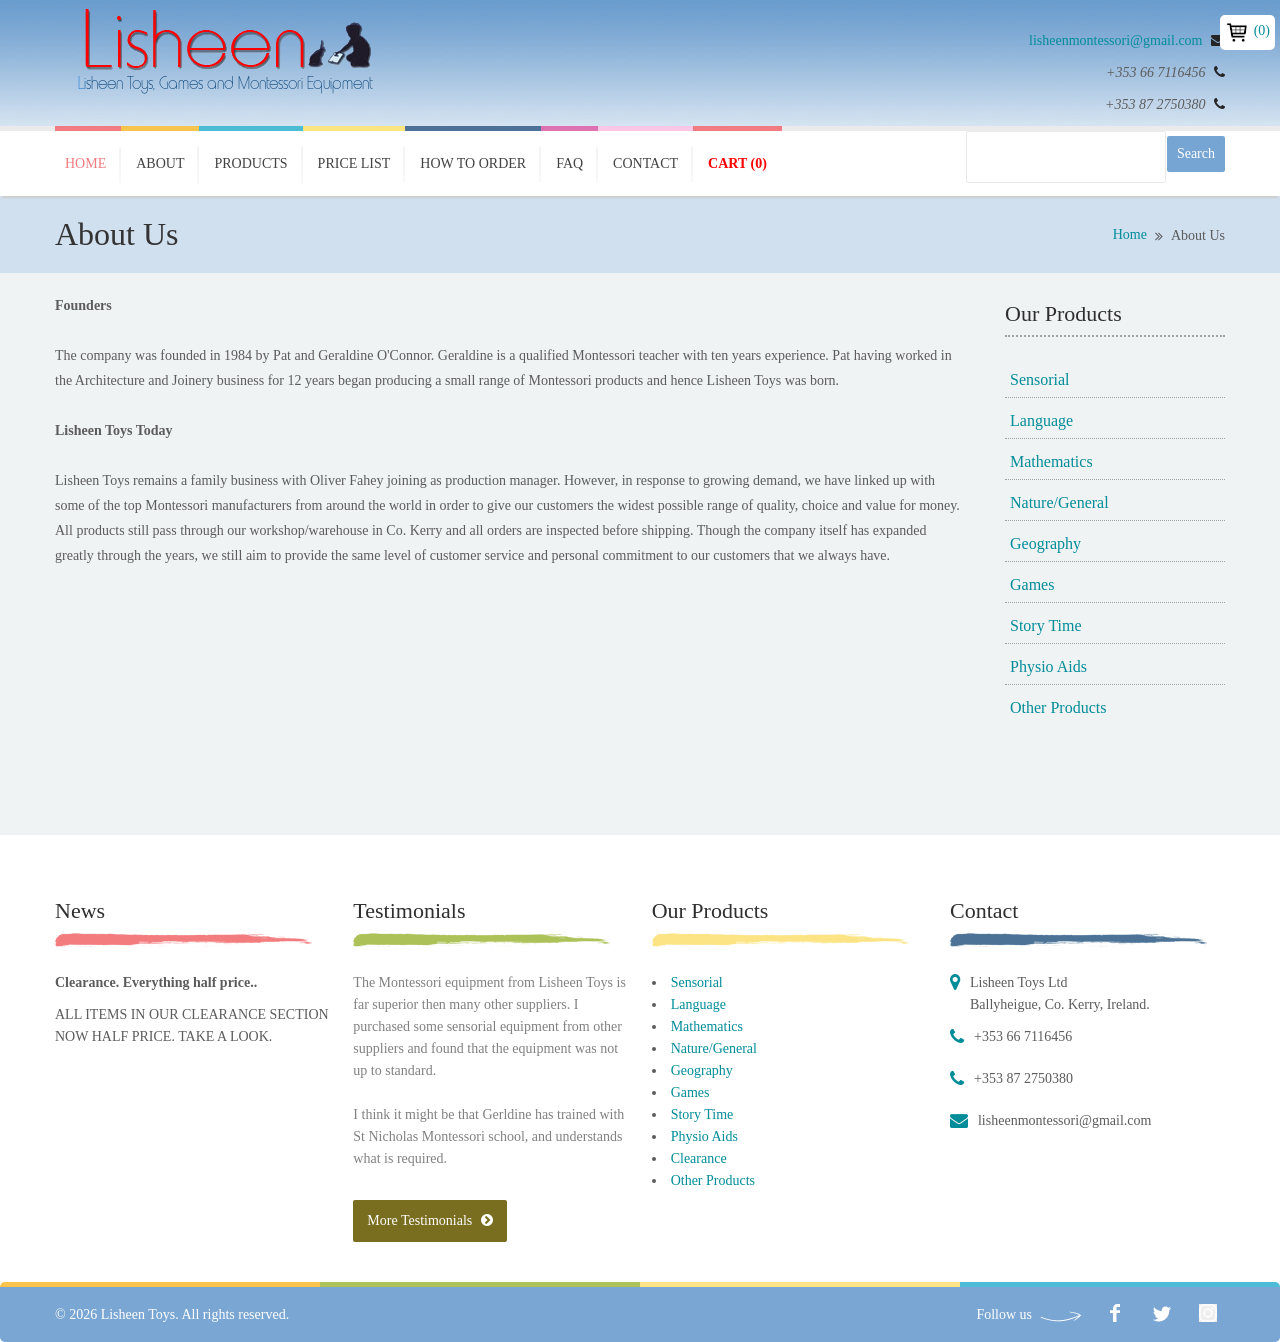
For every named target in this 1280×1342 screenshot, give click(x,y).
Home (85, 163)
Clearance (699, 1158)
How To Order (473, 163)
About (160, 163)
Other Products (1058, 707)
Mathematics (1051, 461)
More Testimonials (429, 1220)
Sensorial (1040, 379)
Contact (645, 163)
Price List (354, 163)
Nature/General (1059, 502)
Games (1032, 584)
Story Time (1046, 625)
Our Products (710, 910)
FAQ (569, 163)
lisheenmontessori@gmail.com (1115, 40)
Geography (1045, 543)
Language (1041, 420)
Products (250, 163)
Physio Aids (1048, 666)
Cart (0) (737, 163)
